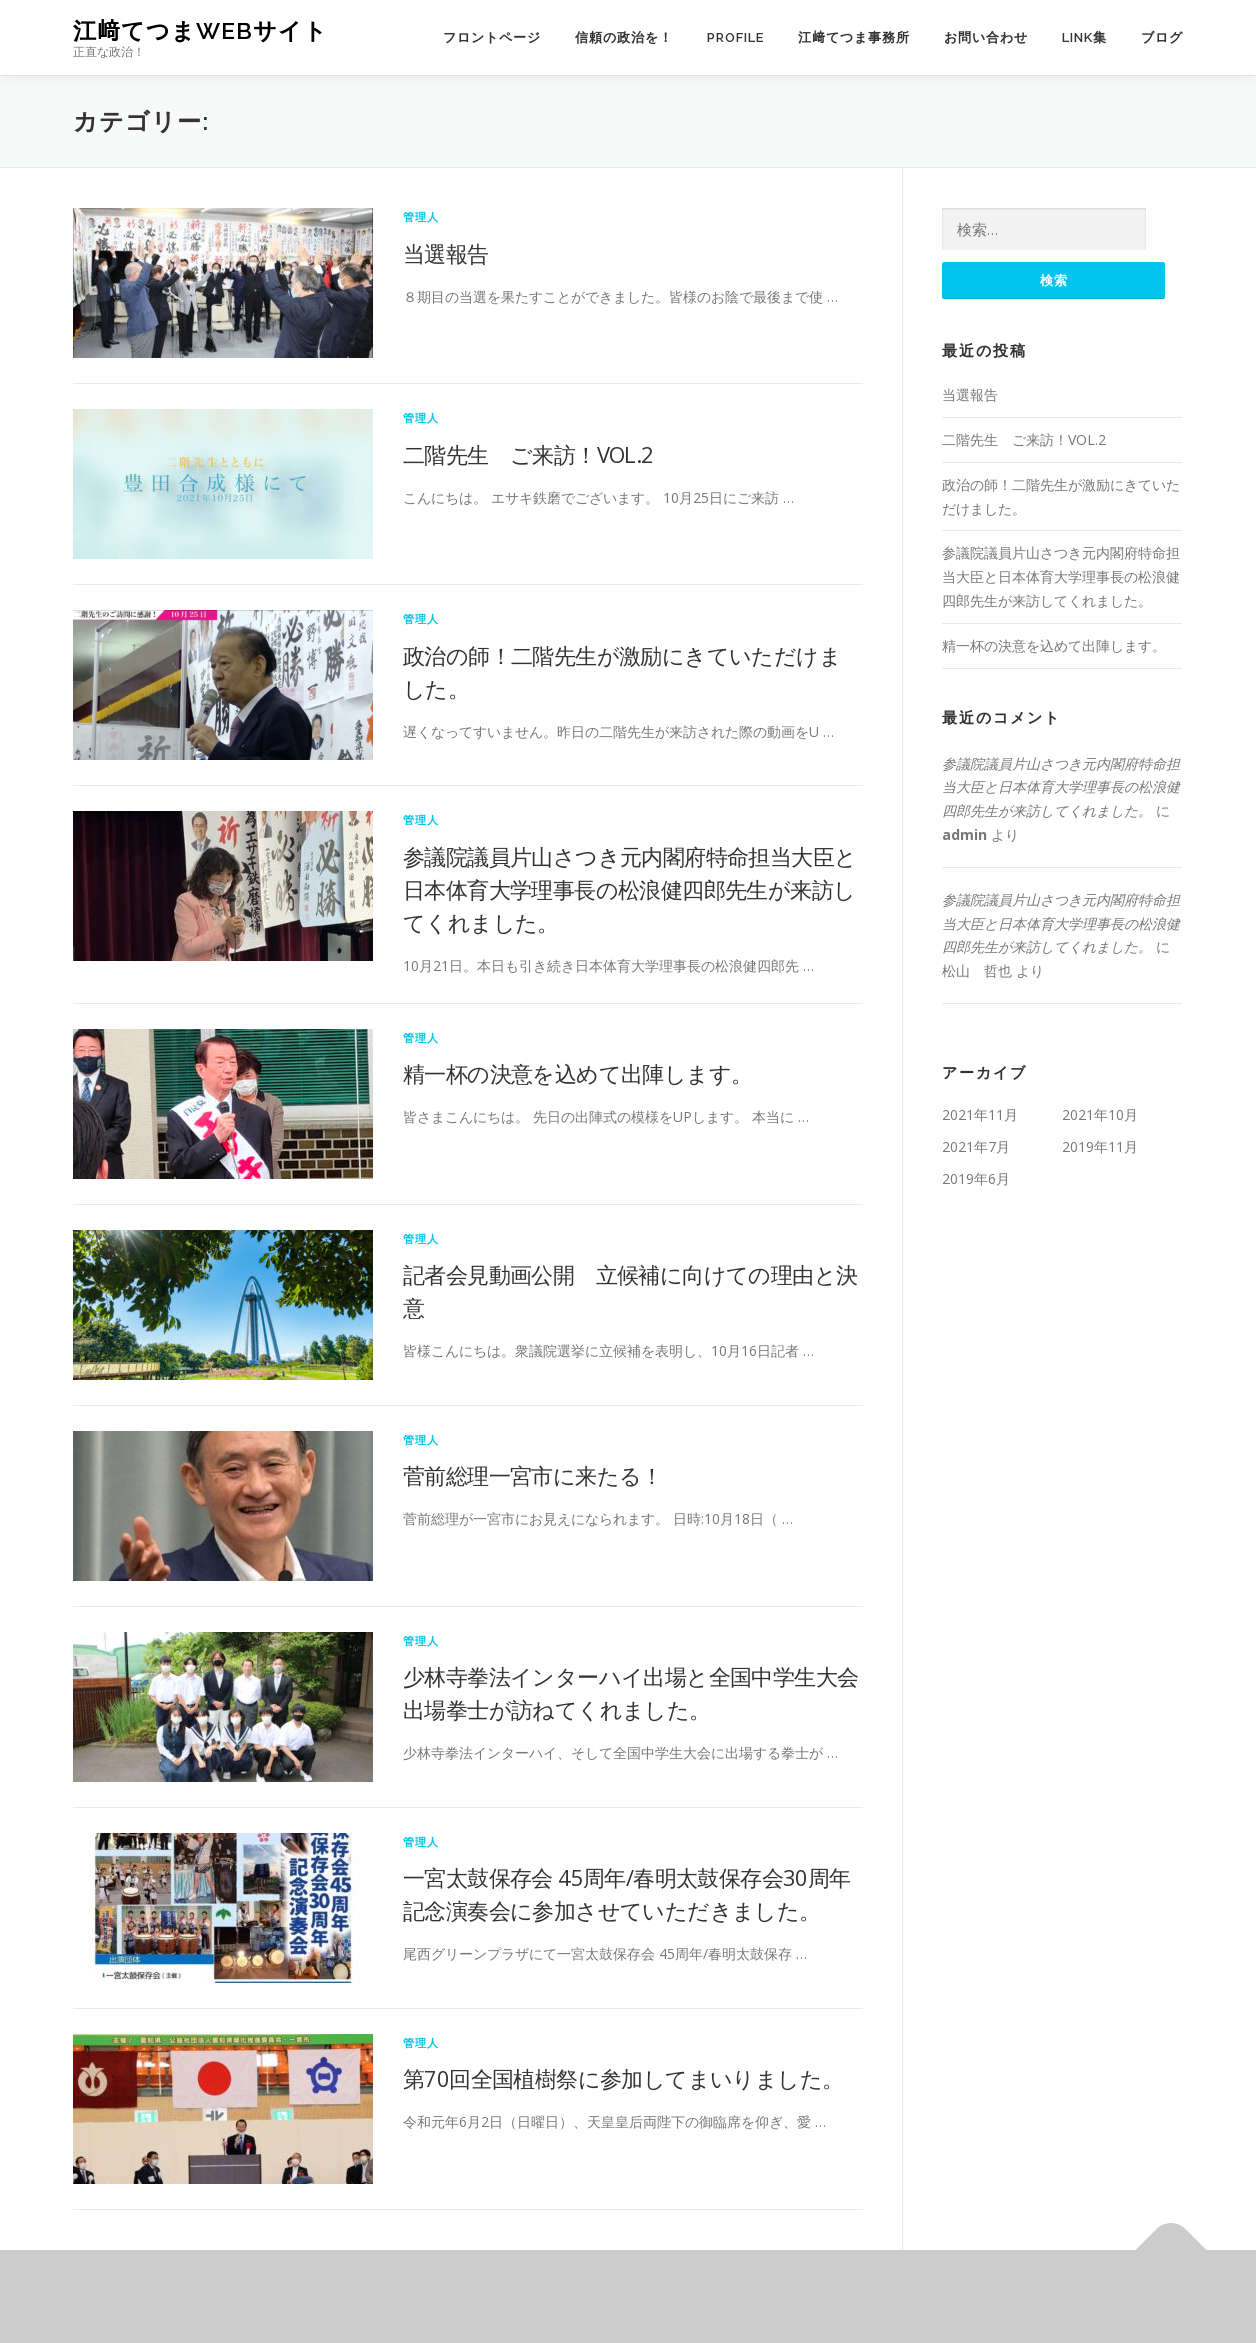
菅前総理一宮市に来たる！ (533, 1475)
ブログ (1162, 37)
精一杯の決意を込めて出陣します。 (577, 1073)
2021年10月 (1100, 1114)
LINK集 (1084, 37)
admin (964, 834)
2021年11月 (980, 1114)
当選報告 (446, 253)
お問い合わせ (986, 37)
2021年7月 (976, 1146)
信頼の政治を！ (624, 37)
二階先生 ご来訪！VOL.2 (528, 454)
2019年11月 (1100, 1146)
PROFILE (735, 37)
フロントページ (492, 37)
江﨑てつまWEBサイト (200, 30)
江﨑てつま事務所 (854, 37)
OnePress (687, 2296)
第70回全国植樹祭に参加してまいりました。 (623, 2078)
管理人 (421, 216)
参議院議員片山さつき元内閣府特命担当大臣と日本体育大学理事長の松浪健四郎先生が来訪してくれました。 (629, 889)
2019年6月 (976, 1178)
